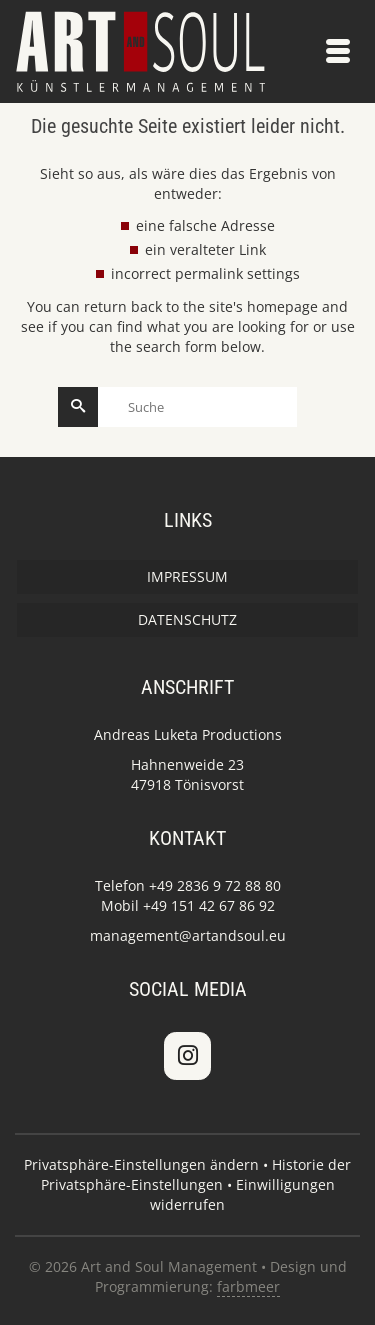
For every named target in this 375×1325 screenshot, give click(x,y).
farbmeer (248, 1286)
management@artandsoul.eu (188, 935)
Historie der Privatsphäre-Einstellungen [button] (196, 1174)
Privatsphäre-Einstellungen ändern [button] (141, 1164)
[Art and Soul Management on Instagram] (187, 1056)
